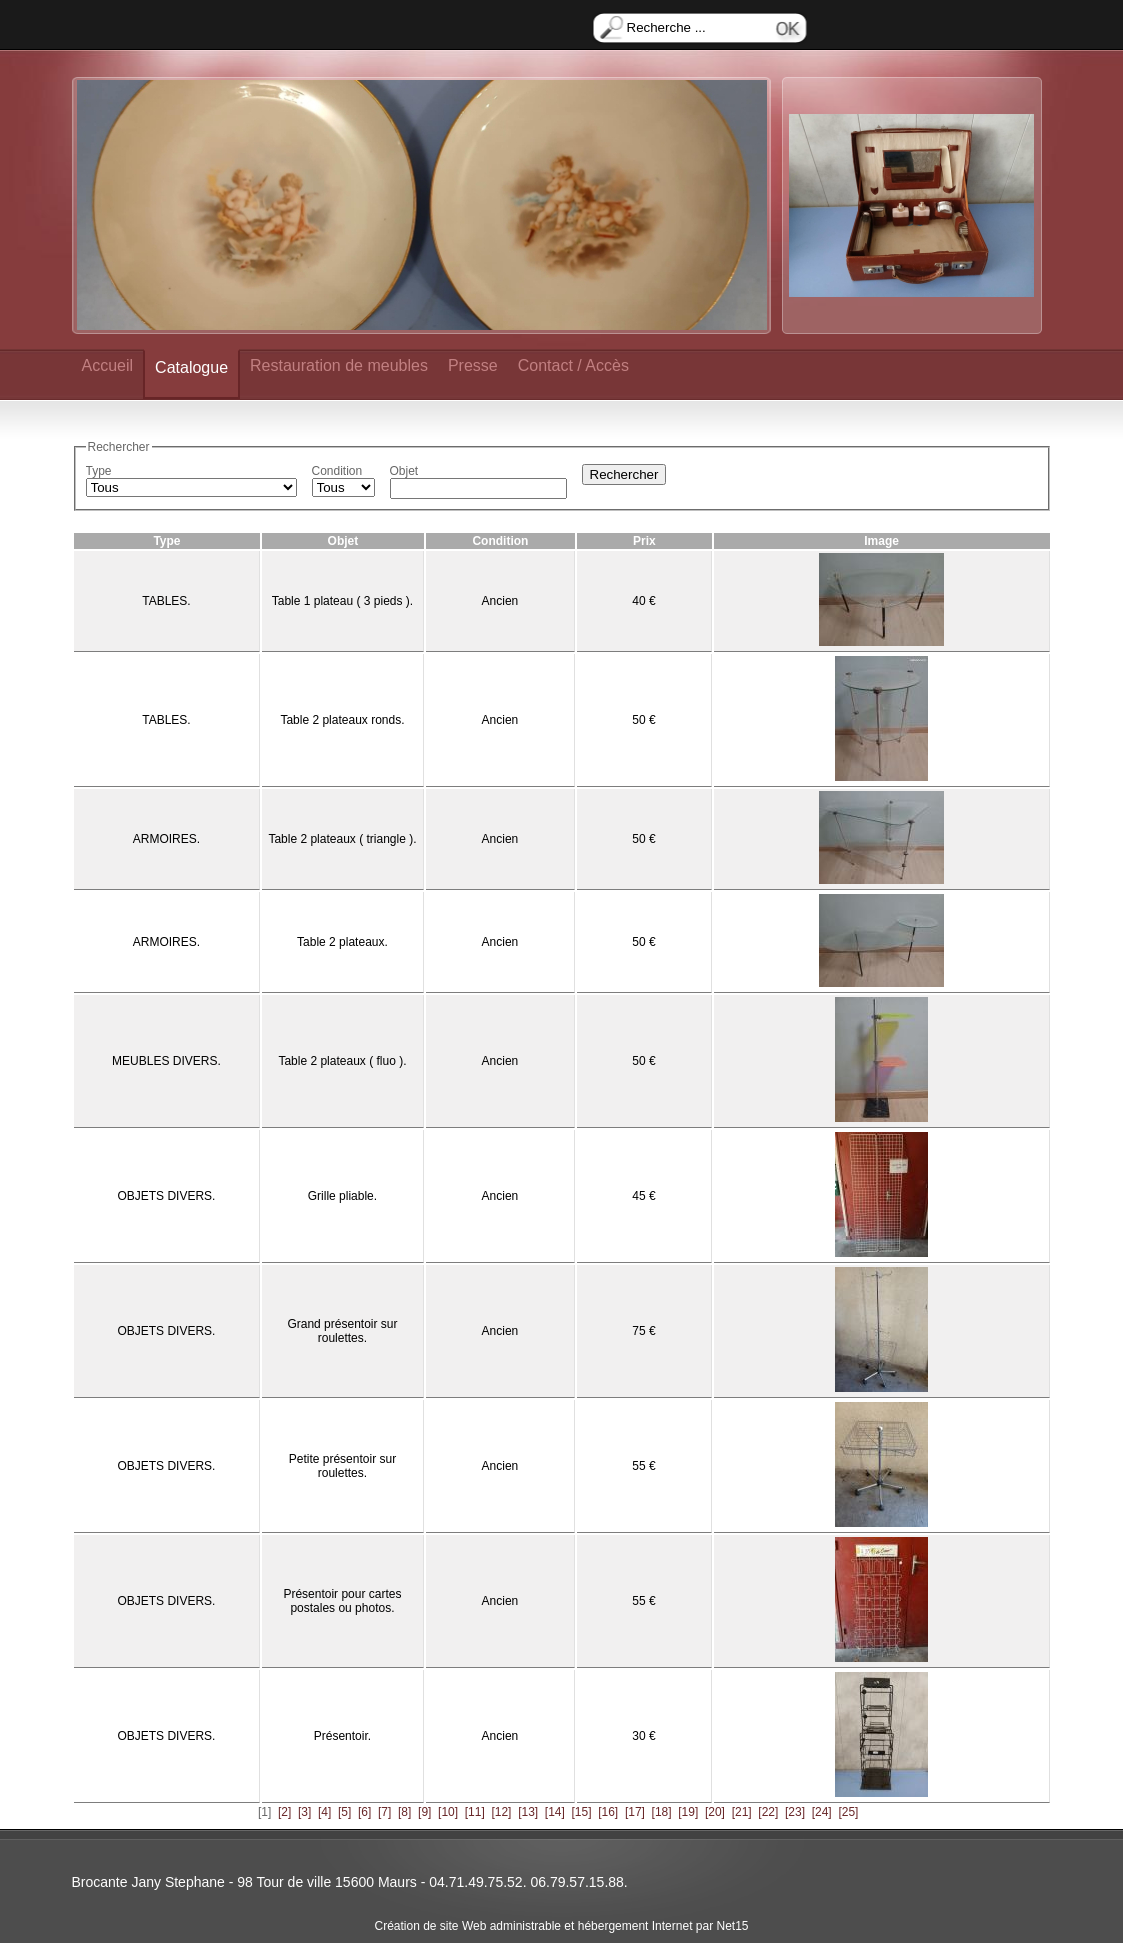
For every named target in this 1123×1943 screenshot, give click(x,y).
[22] (768, 1812)
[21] (742, 1812)
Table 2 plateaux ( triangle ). (342, 839)
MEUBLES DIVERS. (166, 1061)
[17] (635, 1812)
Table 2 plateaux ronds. (342, 720)
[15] (582, 1812)
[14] (555, 1812)
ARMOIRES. (166, 839)
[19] (688, 1812)
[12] (501, 1812)
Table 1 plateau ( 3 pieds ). (342, 601)
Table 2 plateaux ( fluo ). (342, 1061)
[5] (344, 1812)
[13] (528, 1812)
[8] (404, 1812)
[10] (448, 1812)
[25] (848, 1812)
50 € (643, 720)
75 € (643, 1331)
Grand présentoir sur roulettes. (342, 1331)
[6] (364, 1812)
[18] (662, 1812)
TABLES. (166, 601)
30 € (643, 1736)
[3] (304, 1812)
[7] (384, 1812)
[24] (822, 1812)
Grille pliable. (342, 1196)
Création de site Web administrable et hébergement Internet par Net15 (562, 1926)
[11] (475, 1812)
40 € (643, 601)
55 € (643, 1466)
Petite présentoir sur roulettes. (342, 1466)
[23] (795, 1812)
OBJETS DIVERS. (166, 1196)
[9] (424, 1812)
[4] (324, 1812)
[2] (284, 1812)
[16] (608, 1812)
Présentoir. (342, 1736)
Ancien (500, 601)
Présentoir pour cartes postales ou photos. (342, 1601)
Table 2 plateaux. (342, 942)
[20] (715, 1812)
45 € (643, 1196)
